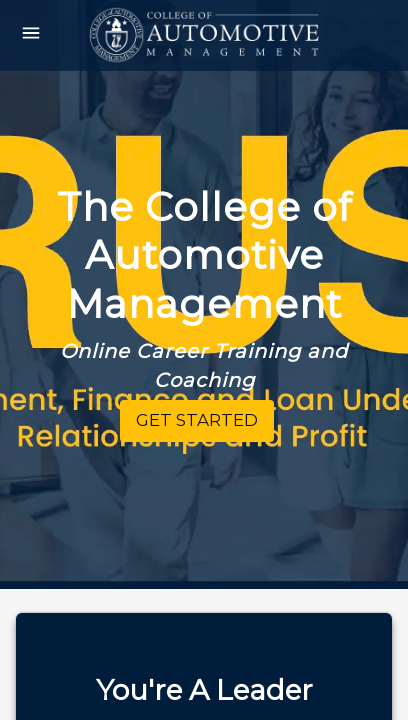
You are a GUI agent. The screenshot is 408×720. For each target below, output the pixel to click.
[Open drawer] (31, 35)
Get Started (197, 420)
